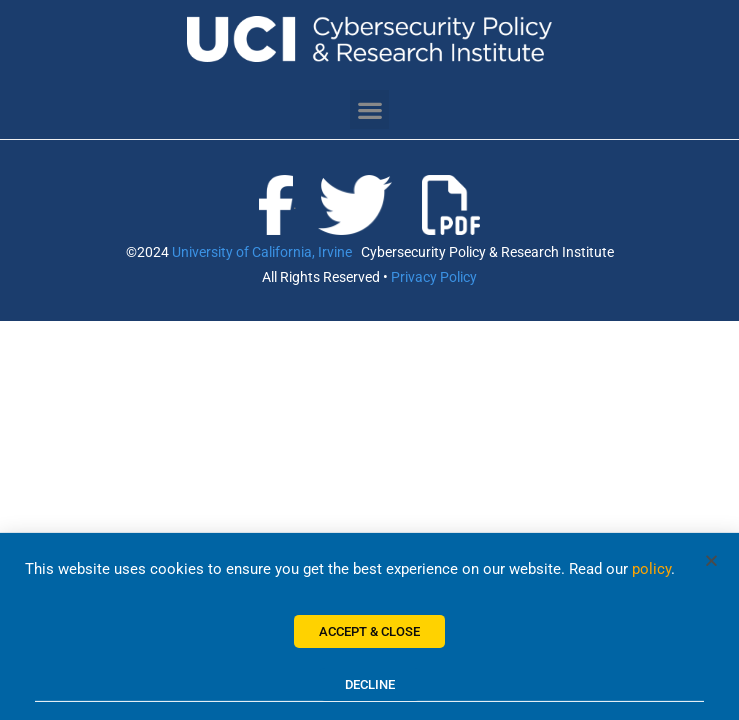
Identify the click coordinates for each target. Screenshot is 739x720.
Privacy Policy (434, 277)
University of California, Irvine (262, 252)
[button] (369, 109)
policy (651, 575)
